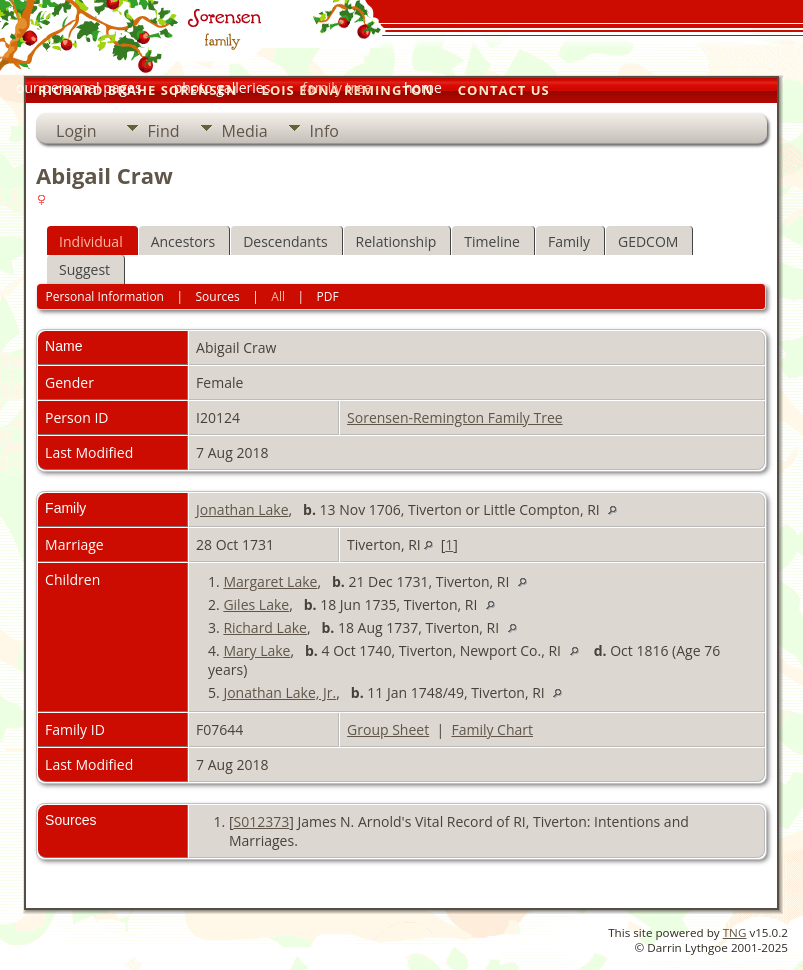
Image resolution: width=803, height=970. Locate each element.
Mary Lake (256, 650)
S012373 (261, 821)
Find (164, 131)
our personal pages (79, 87)
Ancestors (183, 241)
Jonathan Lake (242, 509)
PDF (328, 296)
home (423, 87)
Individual (91, 241)
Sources (218, 296)
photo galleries (222, 87)
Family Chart (492, 729)
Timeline (492, 241)
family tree (337, 87)
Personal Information (104, 296)
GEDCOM (648, 241)
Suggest (84, 269)
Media (245, 131)
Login (76, 131)
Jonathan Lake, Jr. (279, 692)
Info (324, 131)
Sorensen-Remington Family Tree (455, 417)
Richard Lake (264, 627)
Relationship (396, 241)
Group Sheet (388, 729)
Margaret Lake (270, 581)
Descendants (285, 241)
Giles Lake (256, 604)
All (278, 296)
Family (569, 241)
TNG (735, 932)
